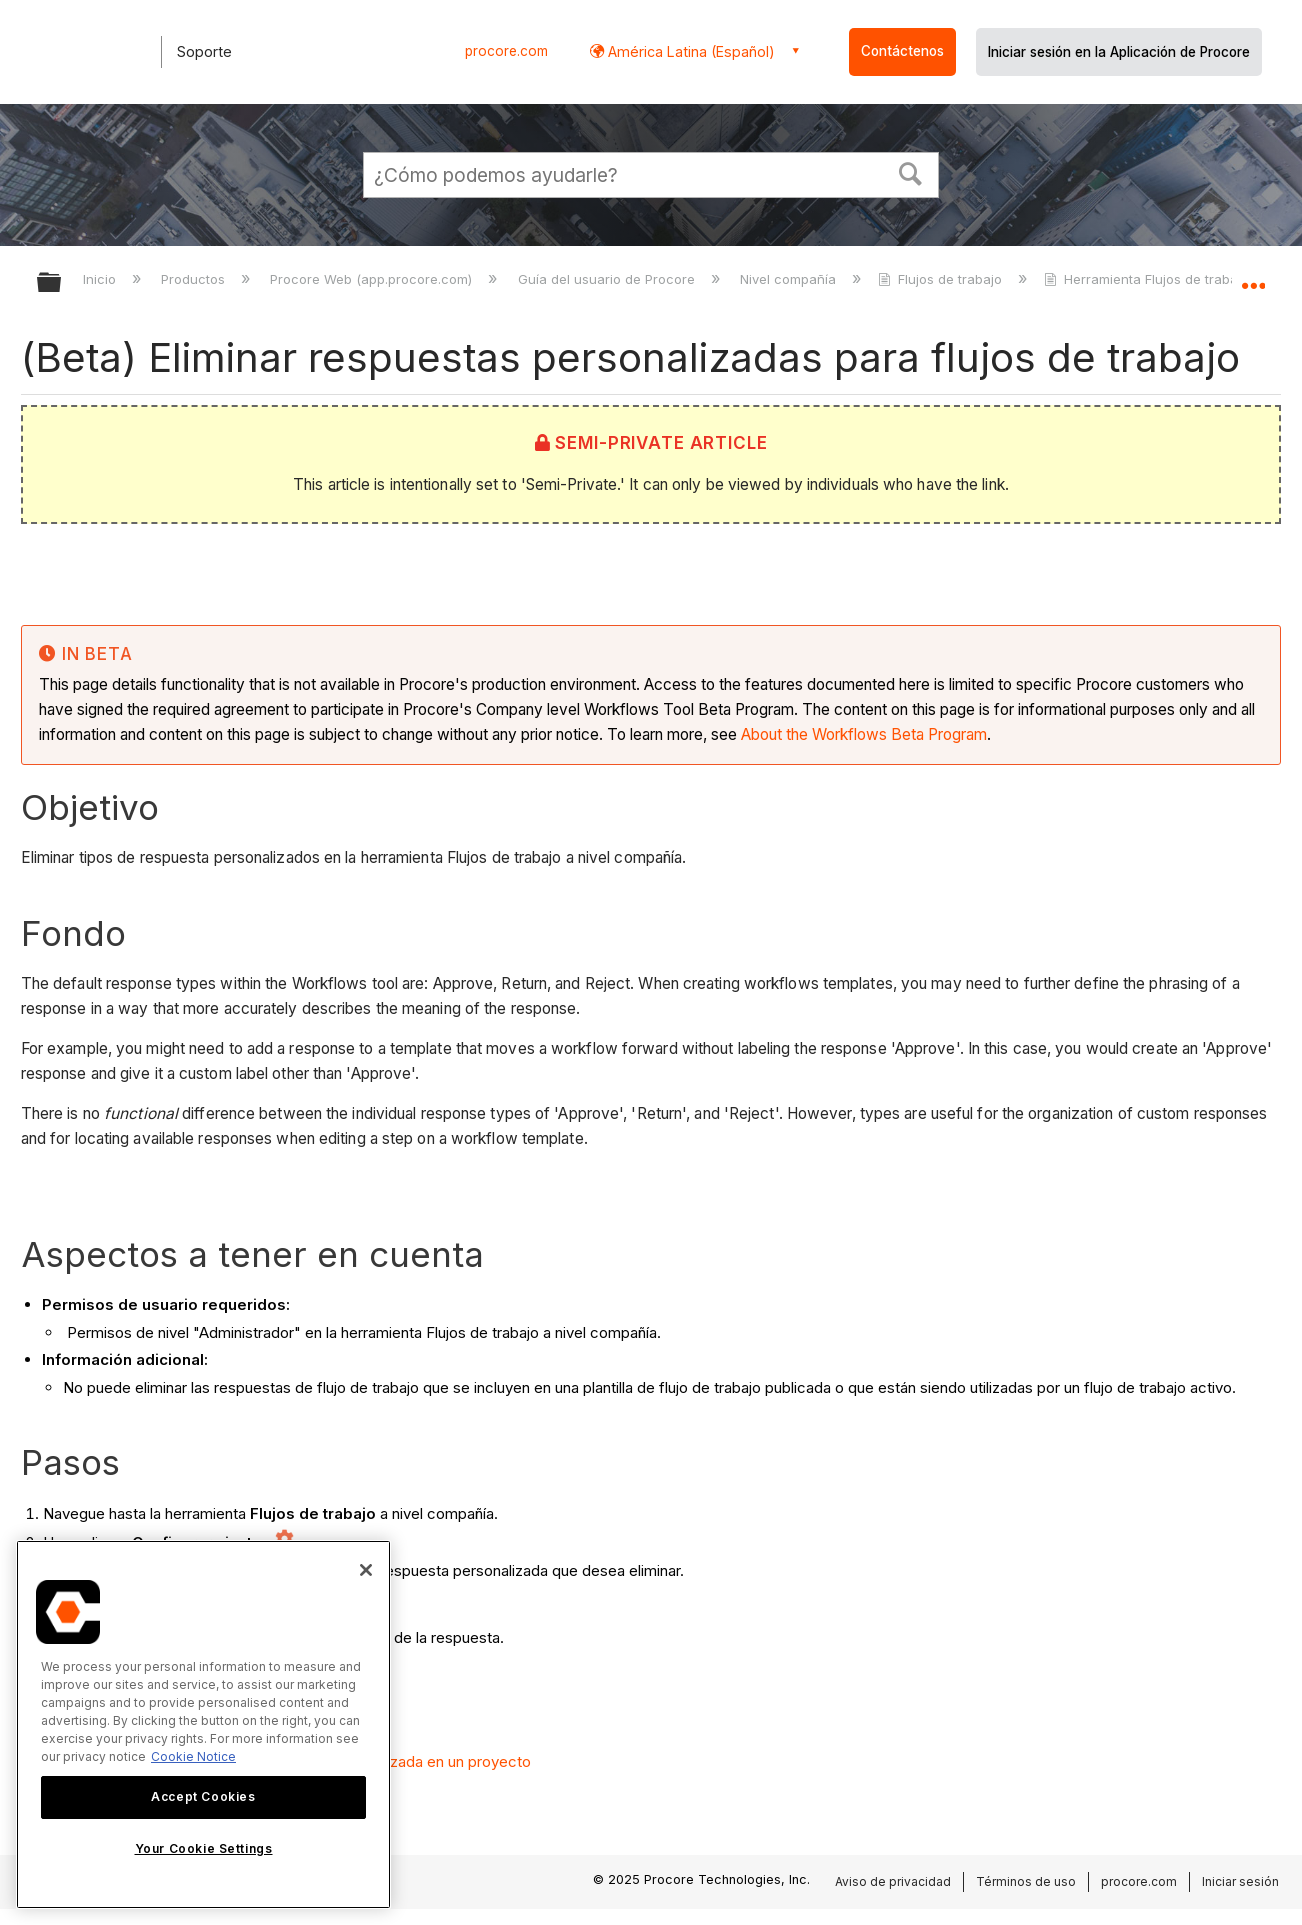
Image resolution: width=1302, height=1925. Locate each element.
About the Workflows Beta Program (864, 734)
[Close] (366, 1570)
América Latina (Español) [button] (689, 51)
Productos (195, 279)
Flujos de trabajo (942, 279)
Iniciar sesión (1240, 1881)
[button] (911, 172)
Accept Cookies (203, 1796)
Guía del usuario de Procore (608, 279)
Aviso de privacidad (893, 1881)
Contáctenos (902, 51)
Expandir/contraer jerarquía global (62, 283)
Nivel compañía (790, 279)
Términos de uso (1026, 1881)
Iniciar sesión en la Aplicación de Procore (1119, 52)
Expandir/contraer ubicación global (1253, 277)
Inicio (101, 279)
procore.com (506, 51)
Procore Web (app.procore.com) (373, 279)
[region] (203, 1724)
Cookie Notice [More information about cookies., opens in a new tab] (193, 1756)
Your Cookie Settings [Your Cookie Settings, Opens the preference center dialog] (204, 1848)
